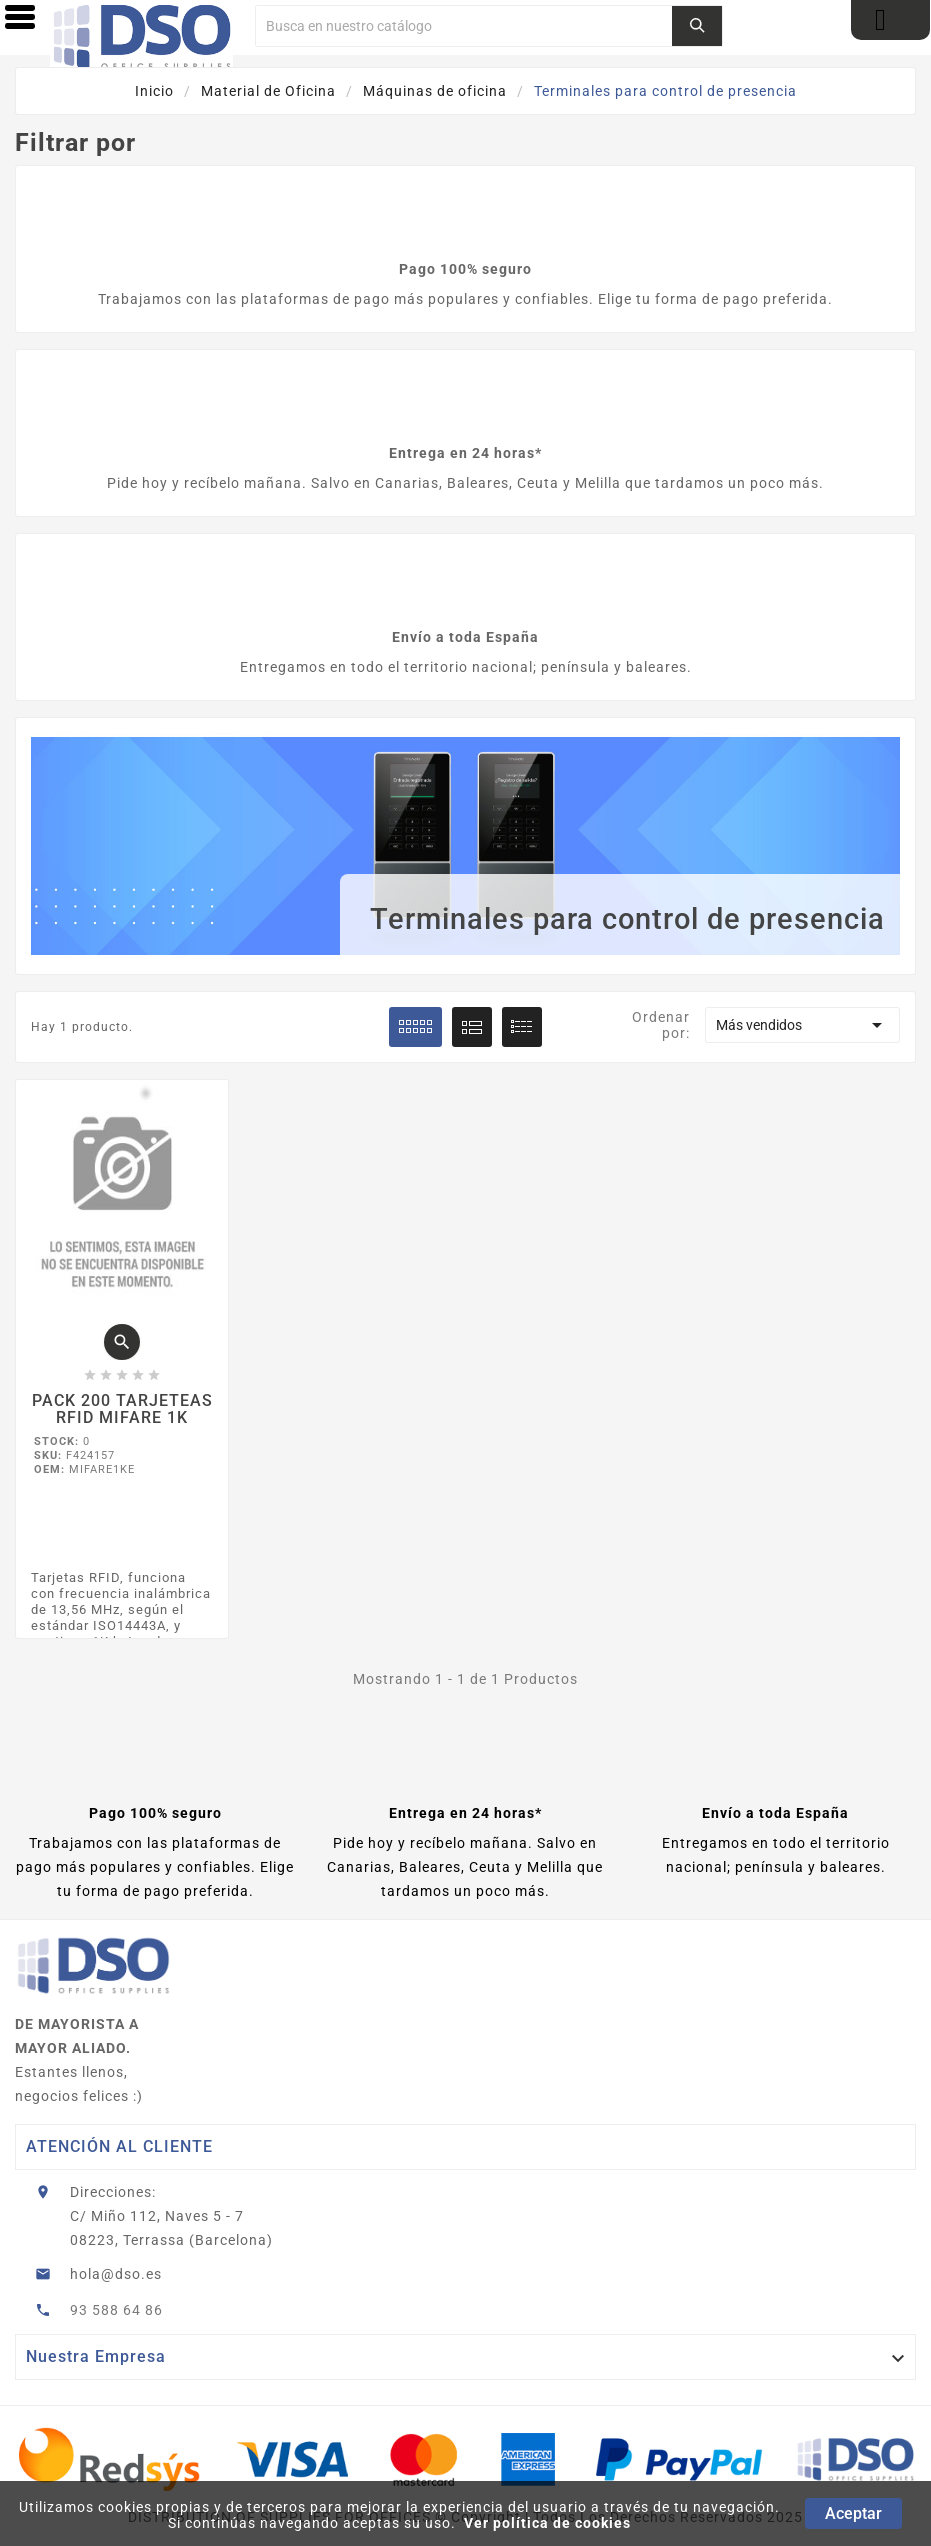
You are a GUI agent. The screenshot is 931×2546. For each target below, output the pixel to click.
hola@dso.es (116, 2274)
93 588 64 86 (116, 2310)
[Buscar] (464, 26)
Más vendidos (802, 1025)
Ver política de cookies (547, 2523)
